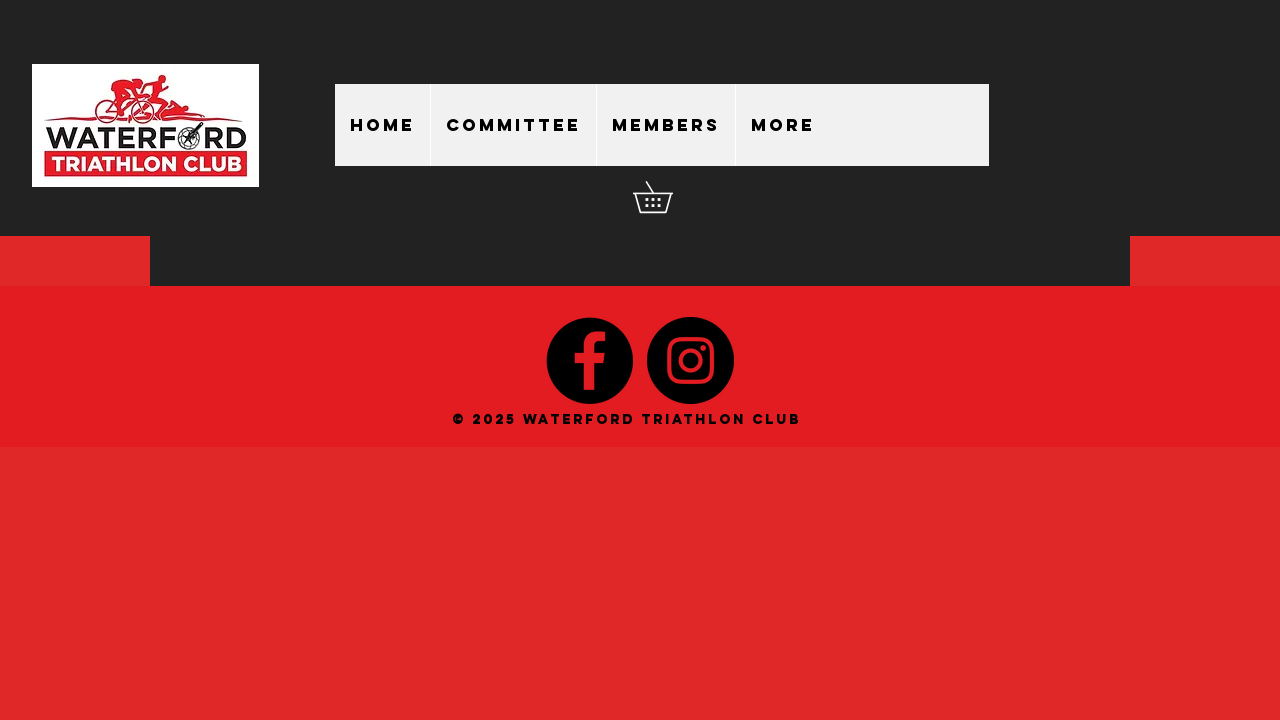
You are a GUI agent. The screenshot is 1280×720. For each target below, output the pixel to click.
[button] (668, 197)
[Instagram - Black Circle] (690, 360)
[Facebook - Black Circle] (589, 360)
